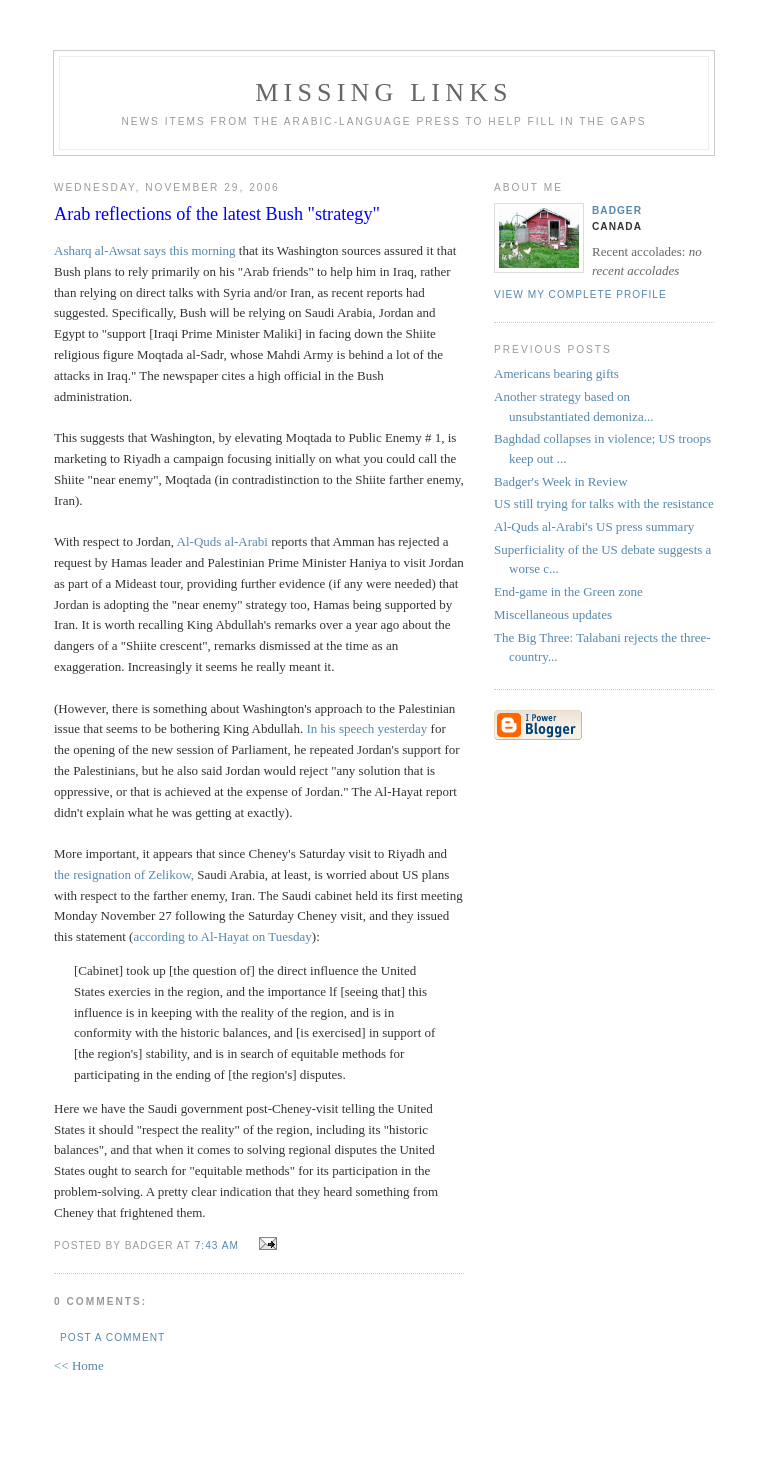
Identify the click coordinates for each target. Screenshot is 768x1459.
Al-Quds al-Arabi (222, 541)
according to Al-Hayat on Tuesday (222, 936)
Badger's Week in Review (561, 481)
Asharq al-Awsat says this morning (145, 250)
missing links (384, 92)
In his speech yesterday (366, 728)
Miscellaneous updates (553, 614)
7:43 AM (217, 1245)
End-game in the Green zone (568, 591)
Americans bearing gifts (556, 373)
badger (617, 210)
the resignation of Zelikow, (125, 874)
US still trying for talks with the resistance (604, 503)
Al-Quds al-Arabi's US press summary (594, 526)
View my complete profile (580, 294)
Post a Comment (112, 1337)
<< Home (79, 1365)
